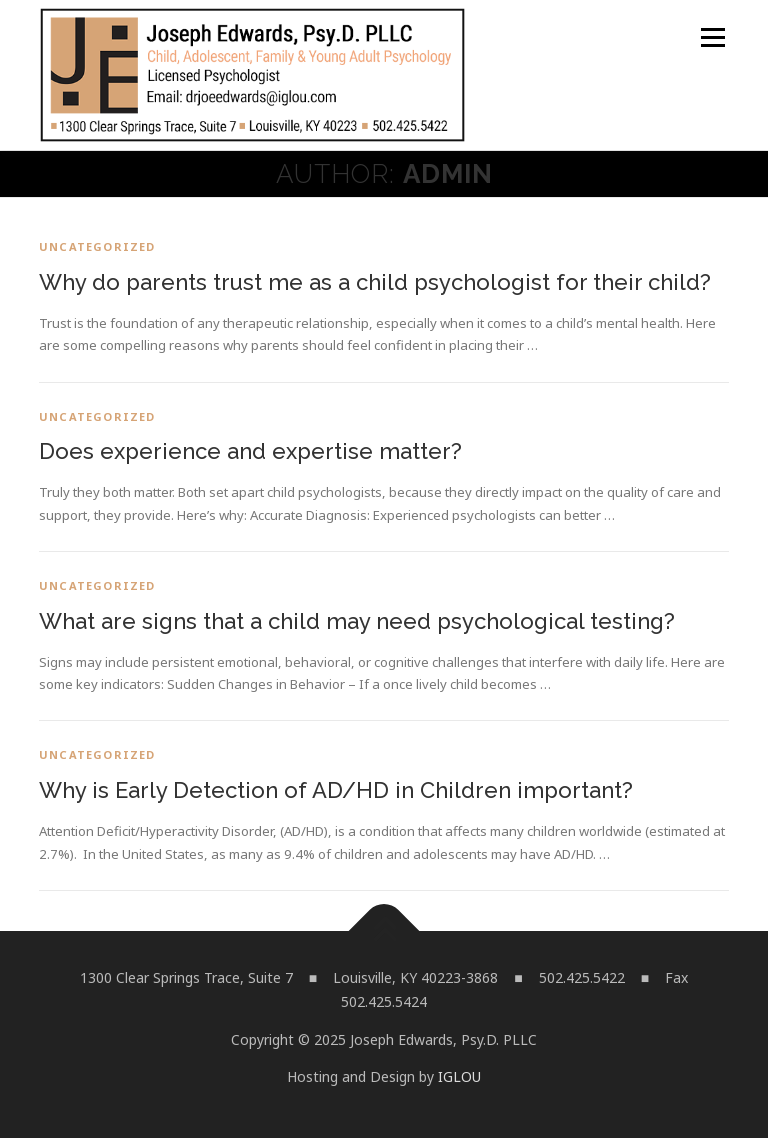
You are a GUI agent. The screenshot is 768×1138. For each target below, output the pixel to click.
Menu (712, 37)
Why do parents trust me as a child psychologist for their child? (375, 282)
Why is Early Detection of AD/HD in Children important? (336, 790)
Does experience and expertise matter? (250, 451)
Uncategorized (97, 246)
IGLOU (459, 1076)
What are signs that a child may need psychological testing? (357, 621)
